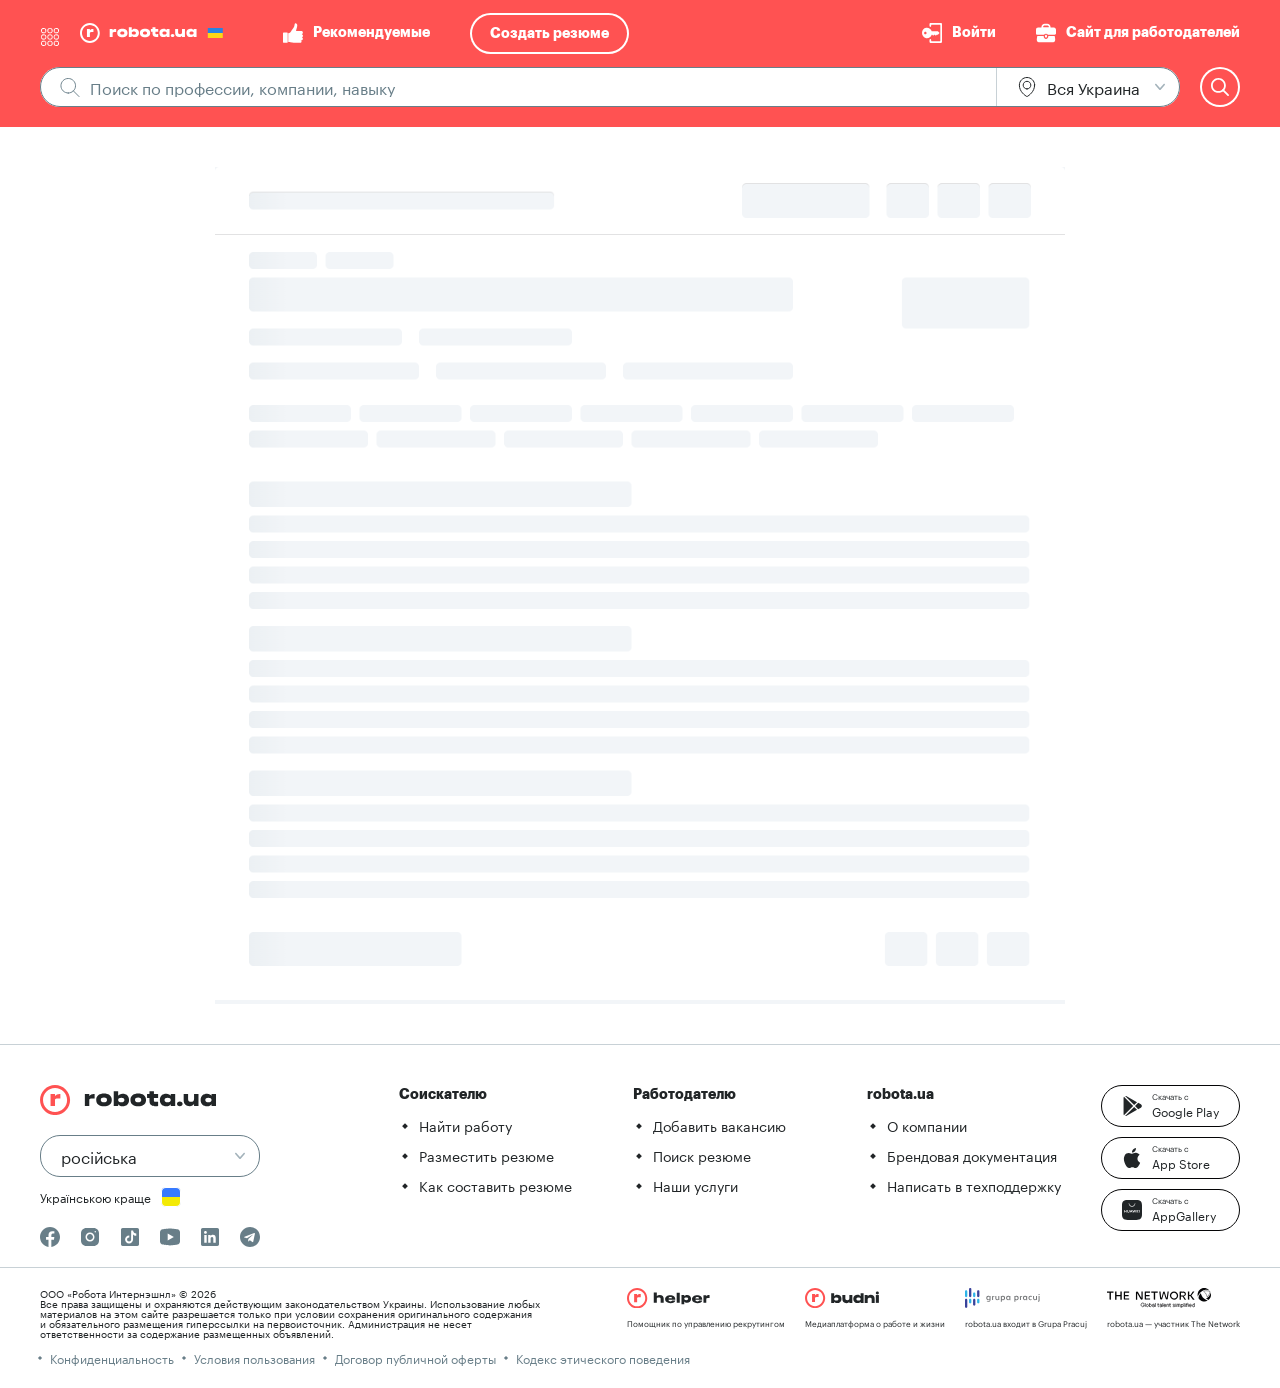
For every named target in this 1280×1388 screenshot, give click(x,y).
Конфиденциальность (112, 1357)
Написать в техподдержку (974, 1185)
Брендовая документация (972, 1155)
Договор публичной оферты (415, 1357)
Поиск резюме (702, 1155)
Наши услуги (695, 1185)
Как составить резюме (495, 1185)
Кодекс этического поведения (603, 1357)
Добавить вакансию (719, 1125)
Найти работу (465, 1125)
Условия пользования (254, 1357)
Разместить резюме (486, 1155)
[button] (1170, 1106)
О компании (927, 1125)
